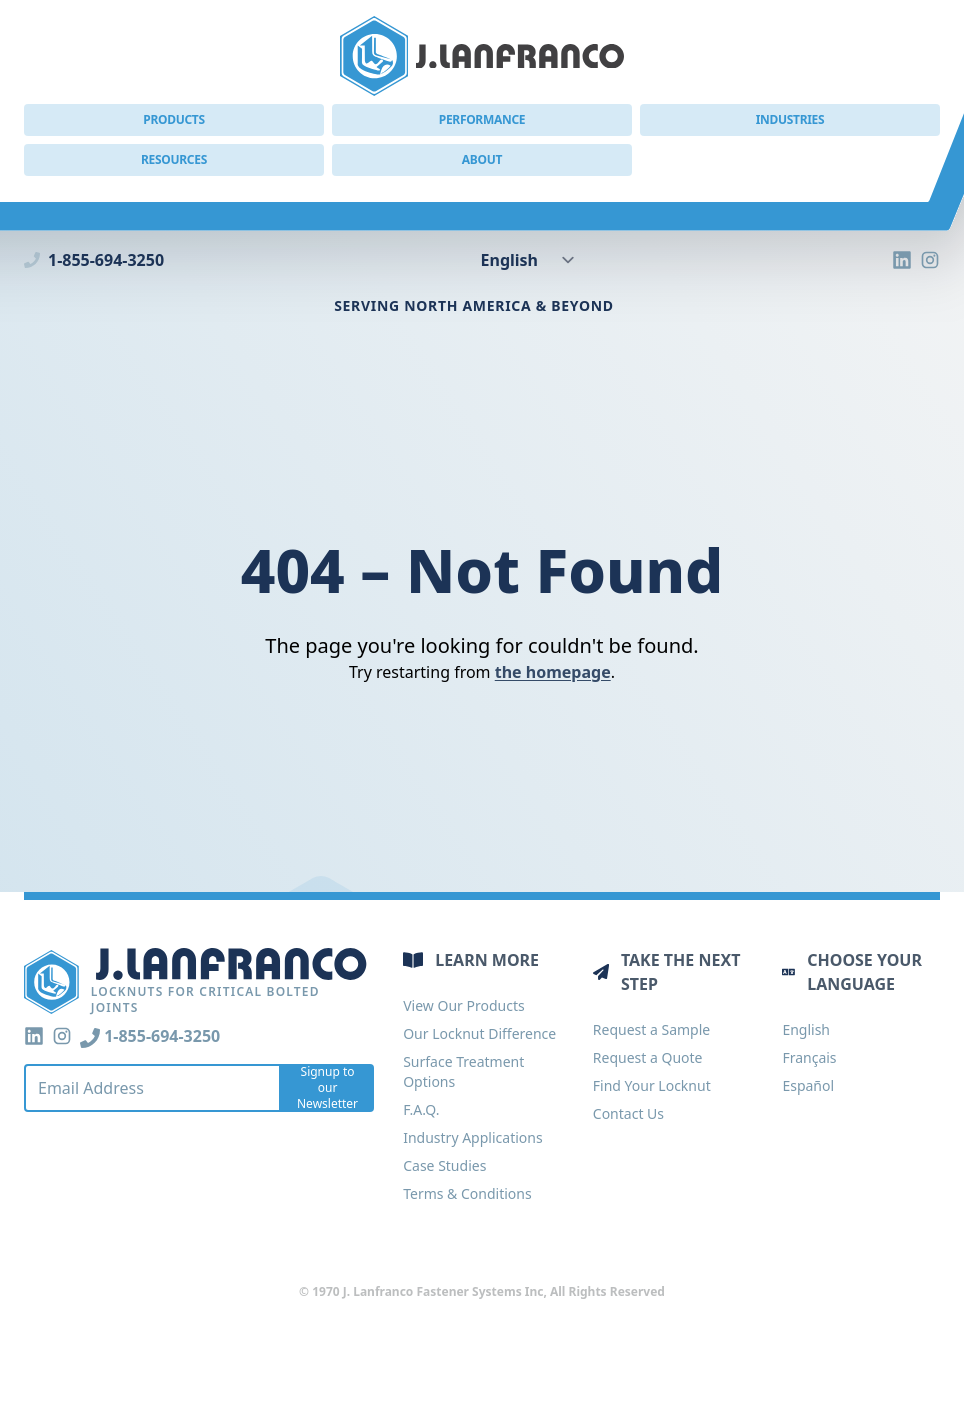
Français (809, 1057)
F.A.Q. (421, 1109)
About (482, 159)
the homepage (553, 672)
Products (174, 119)
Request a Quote (648, 1057)
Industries (790, 119)
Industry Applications (472, 1137)
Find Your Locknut (652, 1085)
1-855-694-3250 (94, 260)
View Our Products (463, 1005)
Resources (174, 159)
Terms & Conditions (467, 1193)
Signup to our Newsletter (327, 1088)
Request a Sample (651, 1029)
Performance (482, 119)
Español (808, 1085)
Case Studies (444, 1165)
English (806, 1029)
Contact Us (628, 1113)
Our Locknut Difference (479, 1033)
